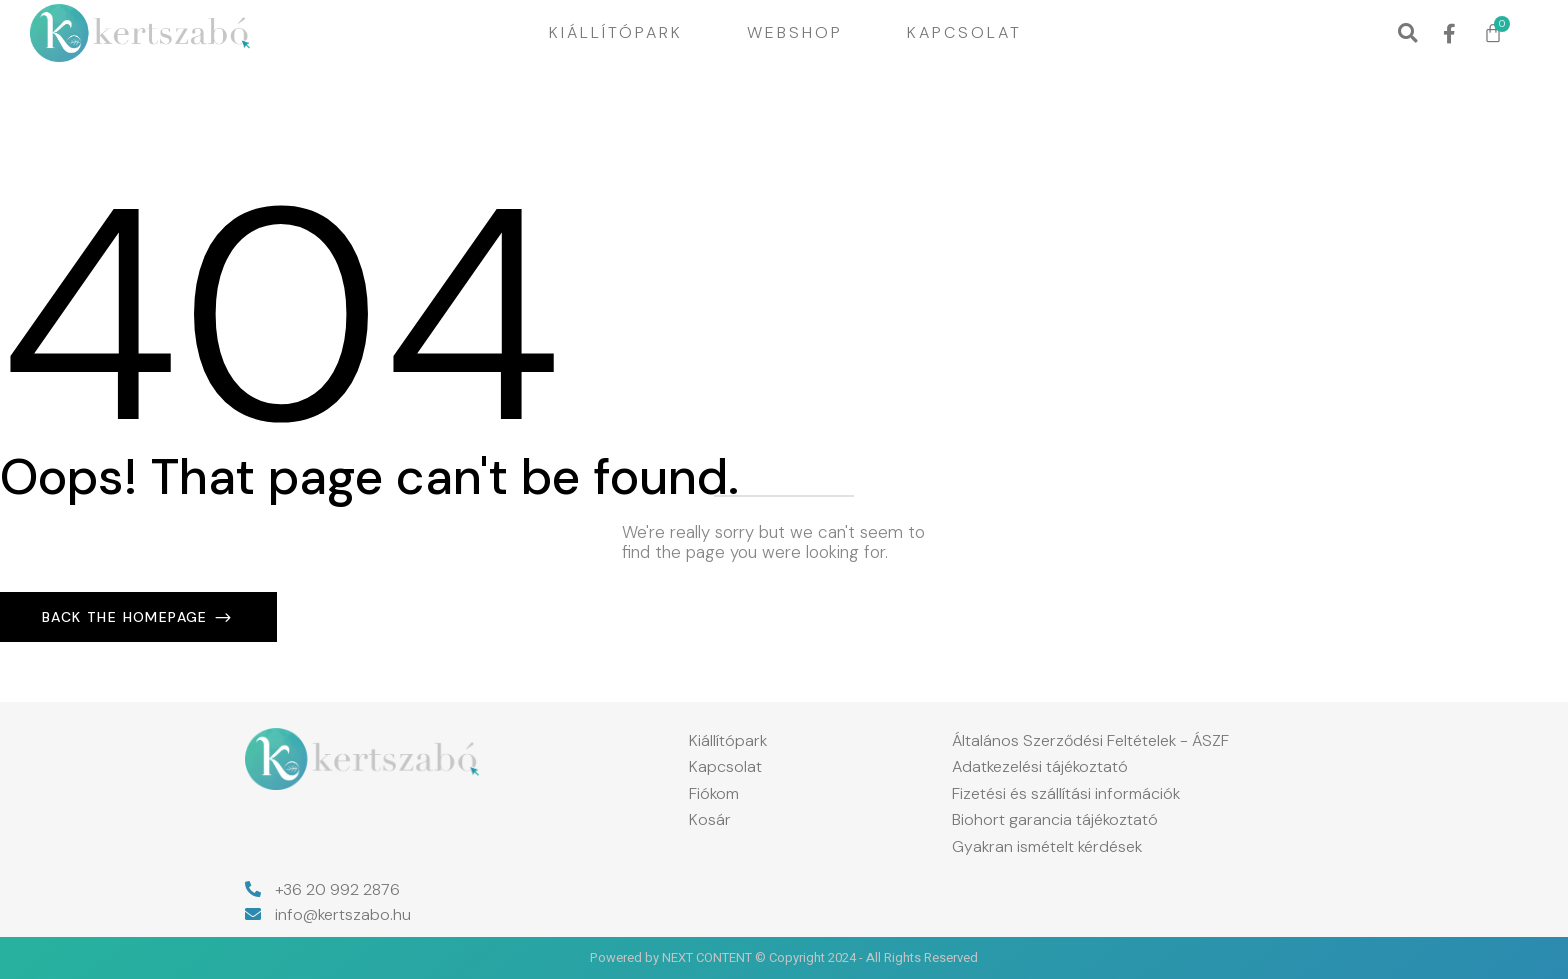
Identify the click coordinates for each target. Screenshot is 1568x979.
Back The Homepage (127, 617)
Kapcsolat (964, 32)
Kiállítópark (616, 32)
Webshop (795, 32)
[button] (1407, 33)
